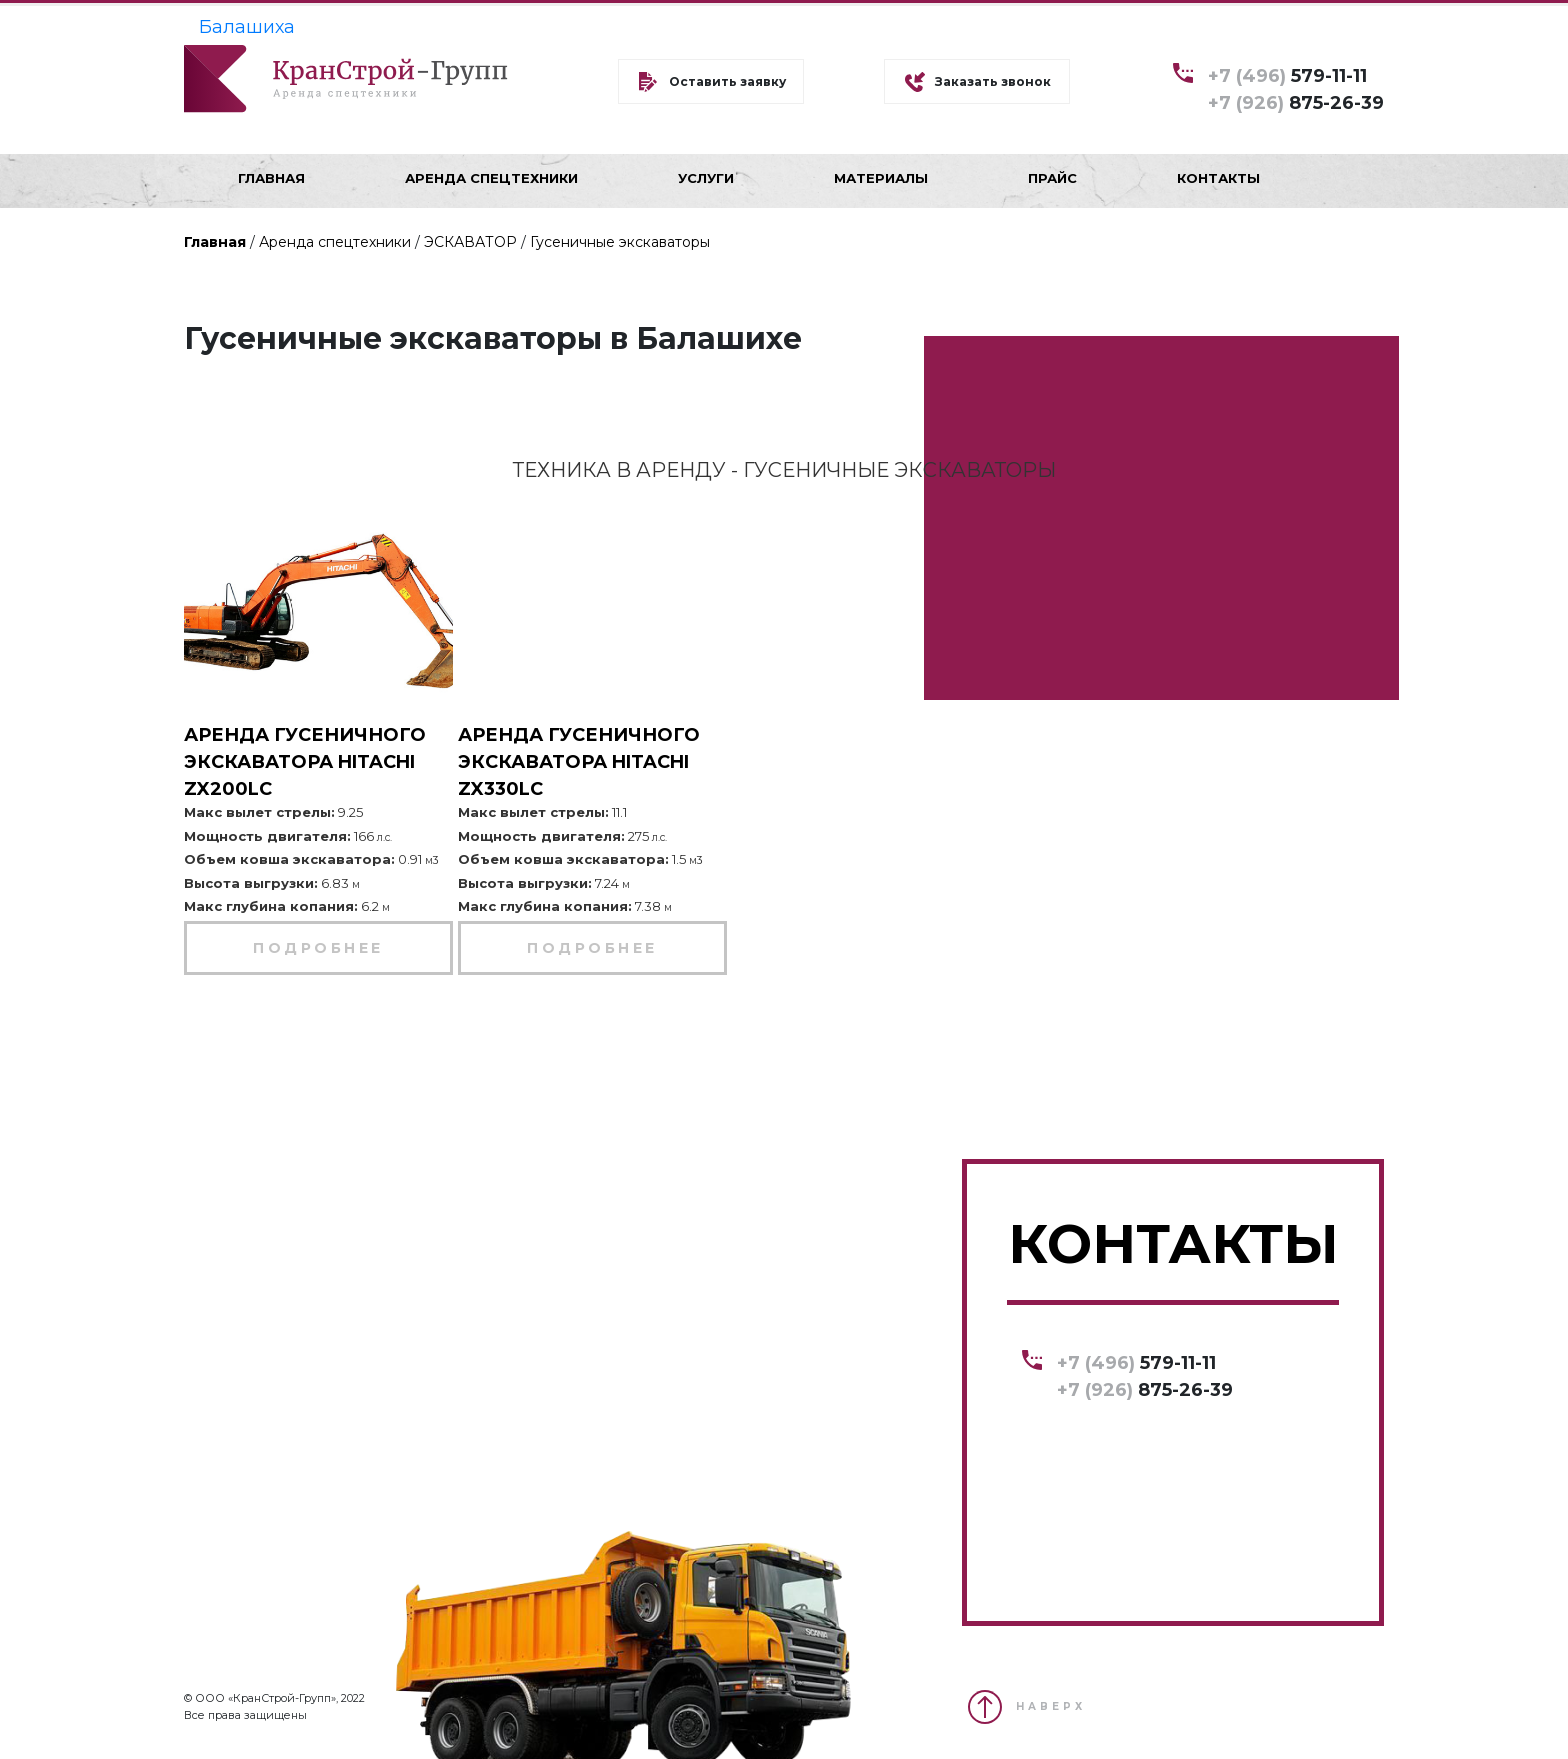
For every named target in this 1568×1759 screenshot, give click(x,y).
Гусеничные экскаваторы (620, 242)
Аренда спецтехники (335, 242)
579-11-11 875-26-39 (1296, 88)
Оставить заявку (727, 81)
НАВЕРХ (1051, 1706)
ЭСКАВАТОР (470, 242)
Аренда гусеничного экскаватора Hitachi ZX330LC (579, 762)
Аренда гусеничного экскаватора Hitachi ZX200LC (305, 762)
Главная (215, 242)
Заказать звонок (993, 81)
